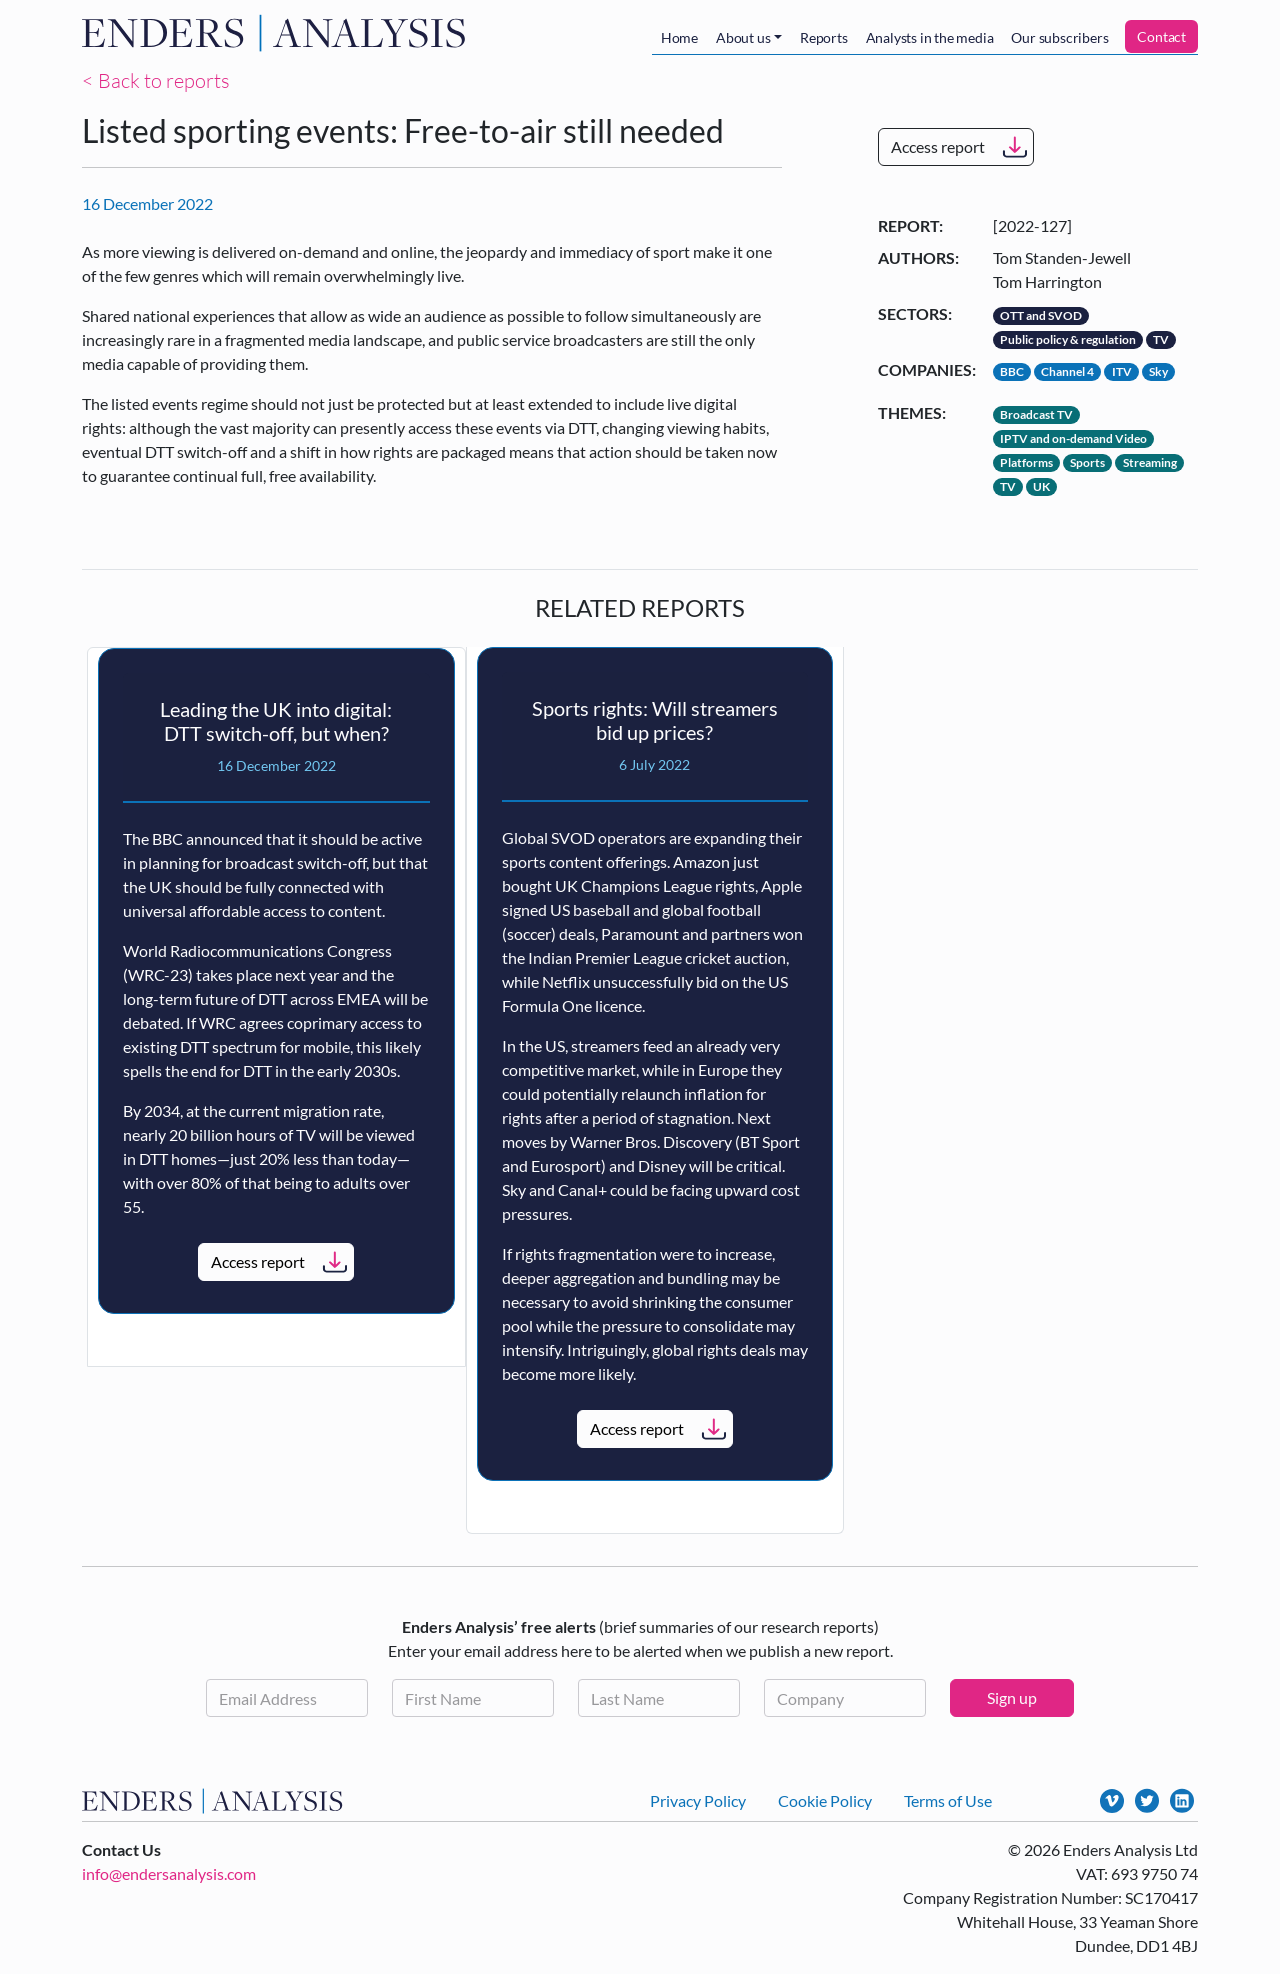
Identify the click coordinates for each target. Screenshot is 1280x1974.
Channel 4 (1067, 371)
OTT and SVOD (1041, 315)
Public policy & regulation (1068, 339)
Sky (1158, 371)
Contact (1161, 36)
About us (743, 37)
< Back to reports (156, 80)
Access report (938, 146)
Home (679, 37)
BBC (1012, 371)
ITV (1122, 371)
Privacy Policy (698, 1800)
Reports (824, 37)
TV (1161, 339)
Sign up (1012, 1697)
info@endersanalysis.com (169, 1873)
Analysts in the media (930, 37)
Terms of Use (948, 1800)
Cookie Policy (825, 1800)
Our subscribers (1059, 37)
